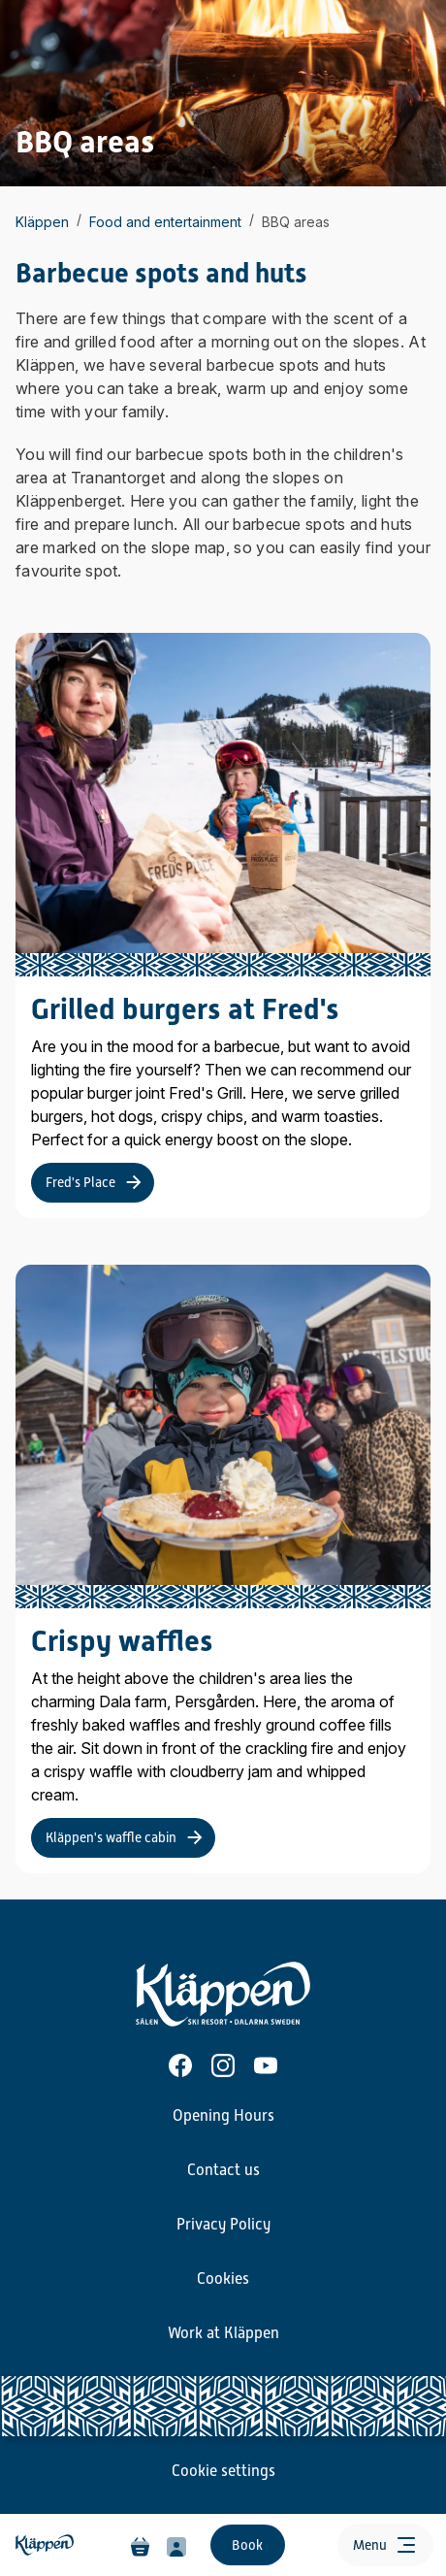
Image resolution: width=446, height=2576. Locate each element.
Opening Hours (223, 2116)
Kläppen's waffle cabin (111, 1837)
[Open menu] (385, 2545)
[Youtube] (265, 2065)
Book (247, 2545)
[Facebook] (180, 2065)
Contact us (223, 2170)
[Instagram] (223, 2065)
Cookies (223, 2279)
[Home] (47, 2545)
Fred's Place (80, 1182)
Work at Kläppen (223, 2333)
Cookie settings (223, 2471)
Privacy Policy (223, 2224)
